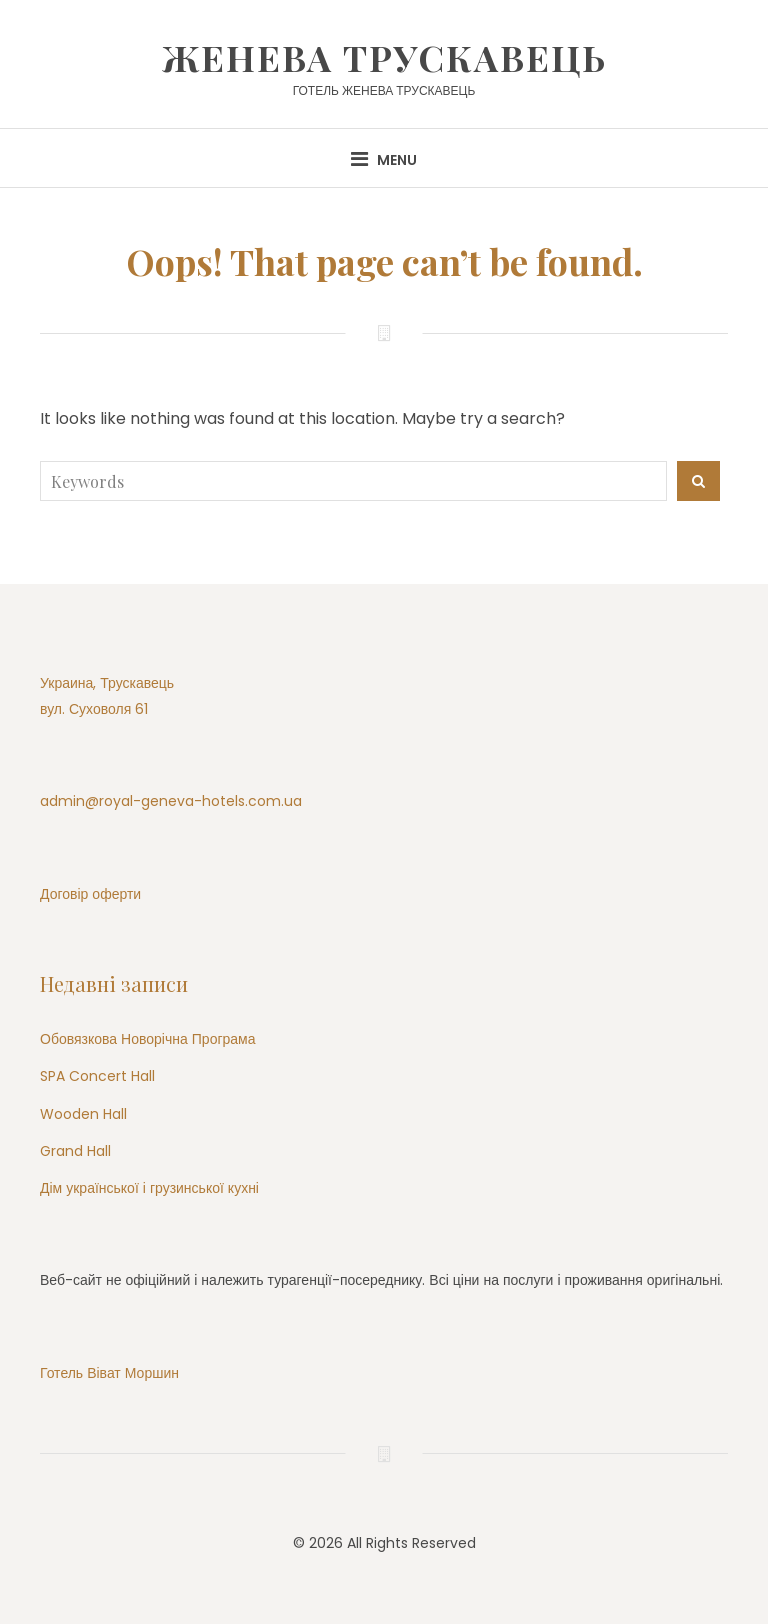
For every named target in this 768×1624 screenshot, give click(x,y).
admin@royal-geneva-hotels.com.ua (171, 801)
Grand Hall (75, 1151)
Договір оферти (90, 894)
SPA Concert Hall (97, 1076)
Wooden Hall (83, 1114)
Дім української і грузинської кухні (149, 1188)
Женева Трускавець (384, 57)
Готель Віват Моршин (109, 1373)
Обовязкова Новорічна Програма (148, 1039)
